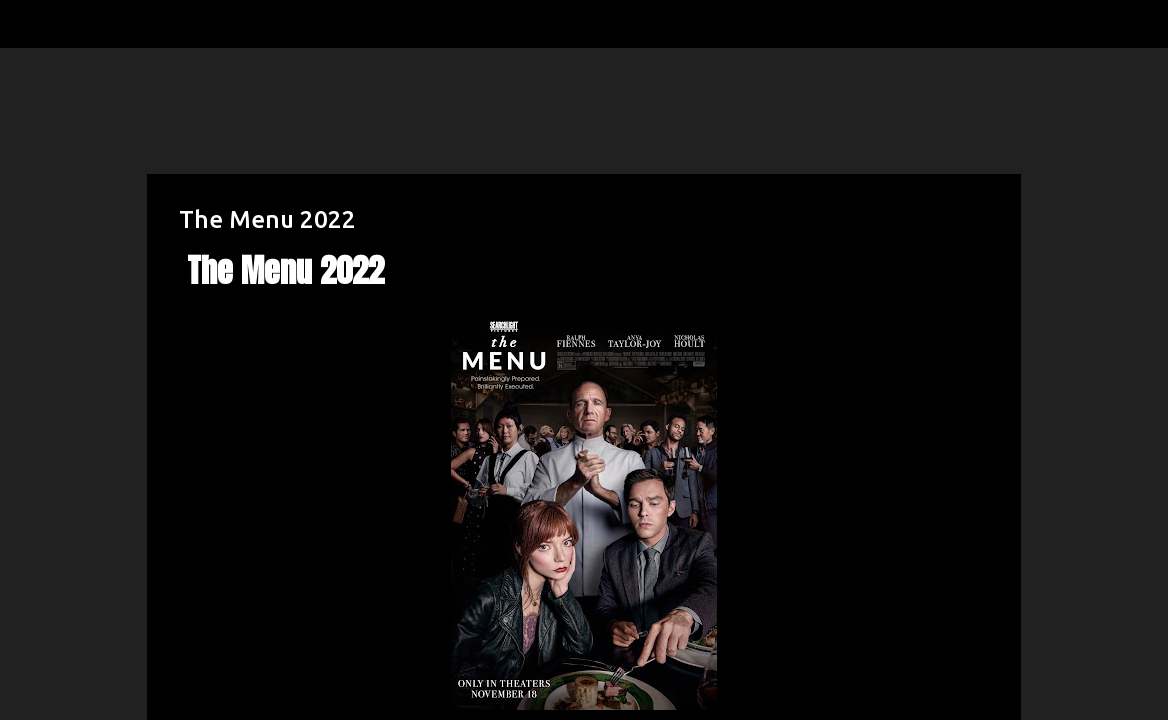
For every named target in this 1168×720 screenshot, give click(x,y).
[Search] (84, 24)
